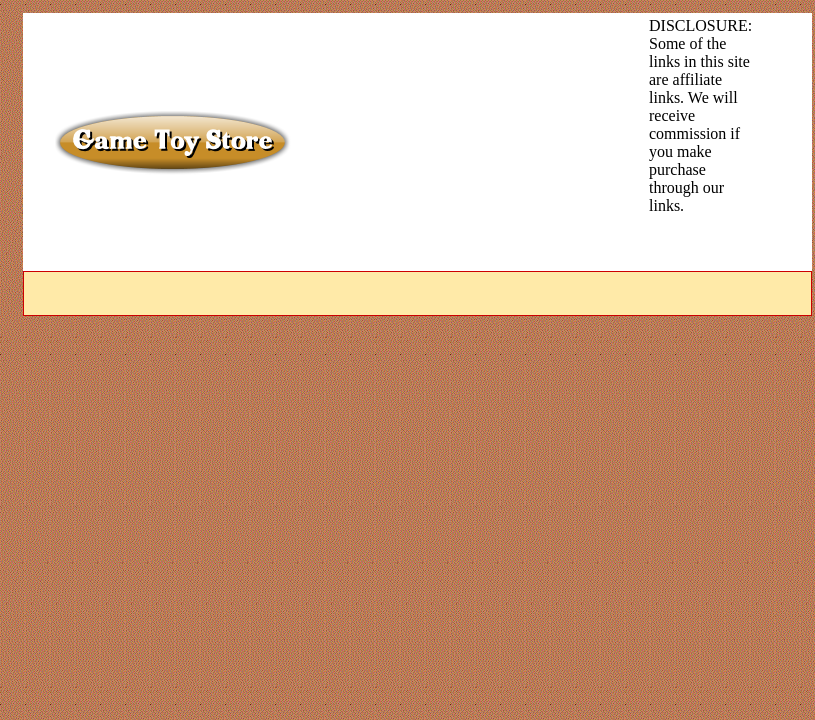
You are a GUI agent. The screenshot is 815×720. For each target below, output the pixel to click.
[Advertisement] (440, 142)
